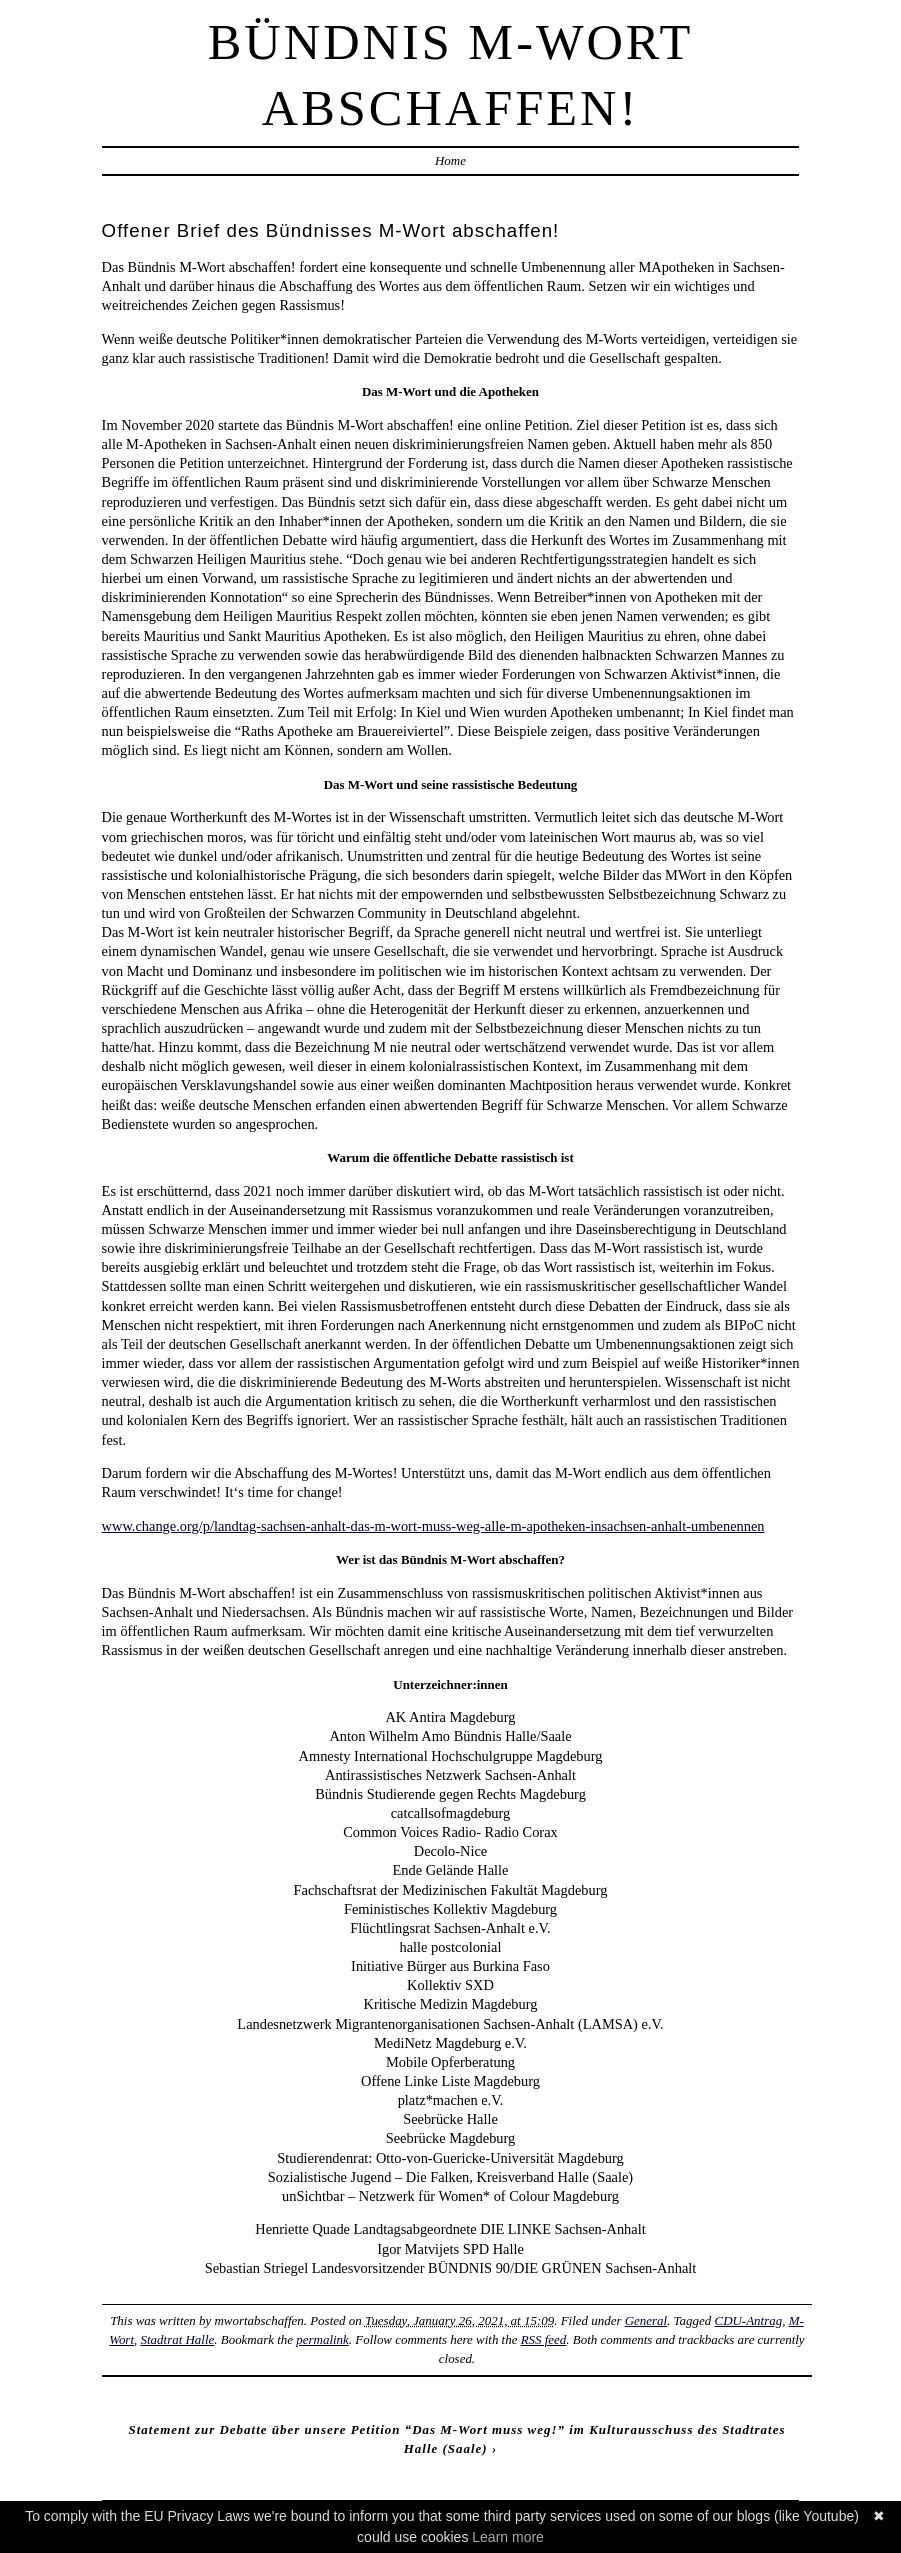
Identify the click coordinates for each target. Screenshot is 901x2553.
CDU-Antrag (749, 2320)
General (646, 2320)
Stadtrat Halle (178, 2339)
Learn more (508, 2537)
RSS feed (544, 2339)
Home (450, 160)
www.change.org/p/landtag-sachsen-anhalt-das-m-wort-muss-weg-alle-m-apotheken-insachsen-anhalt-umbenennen (433, 1526)
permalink (322, 2339)
